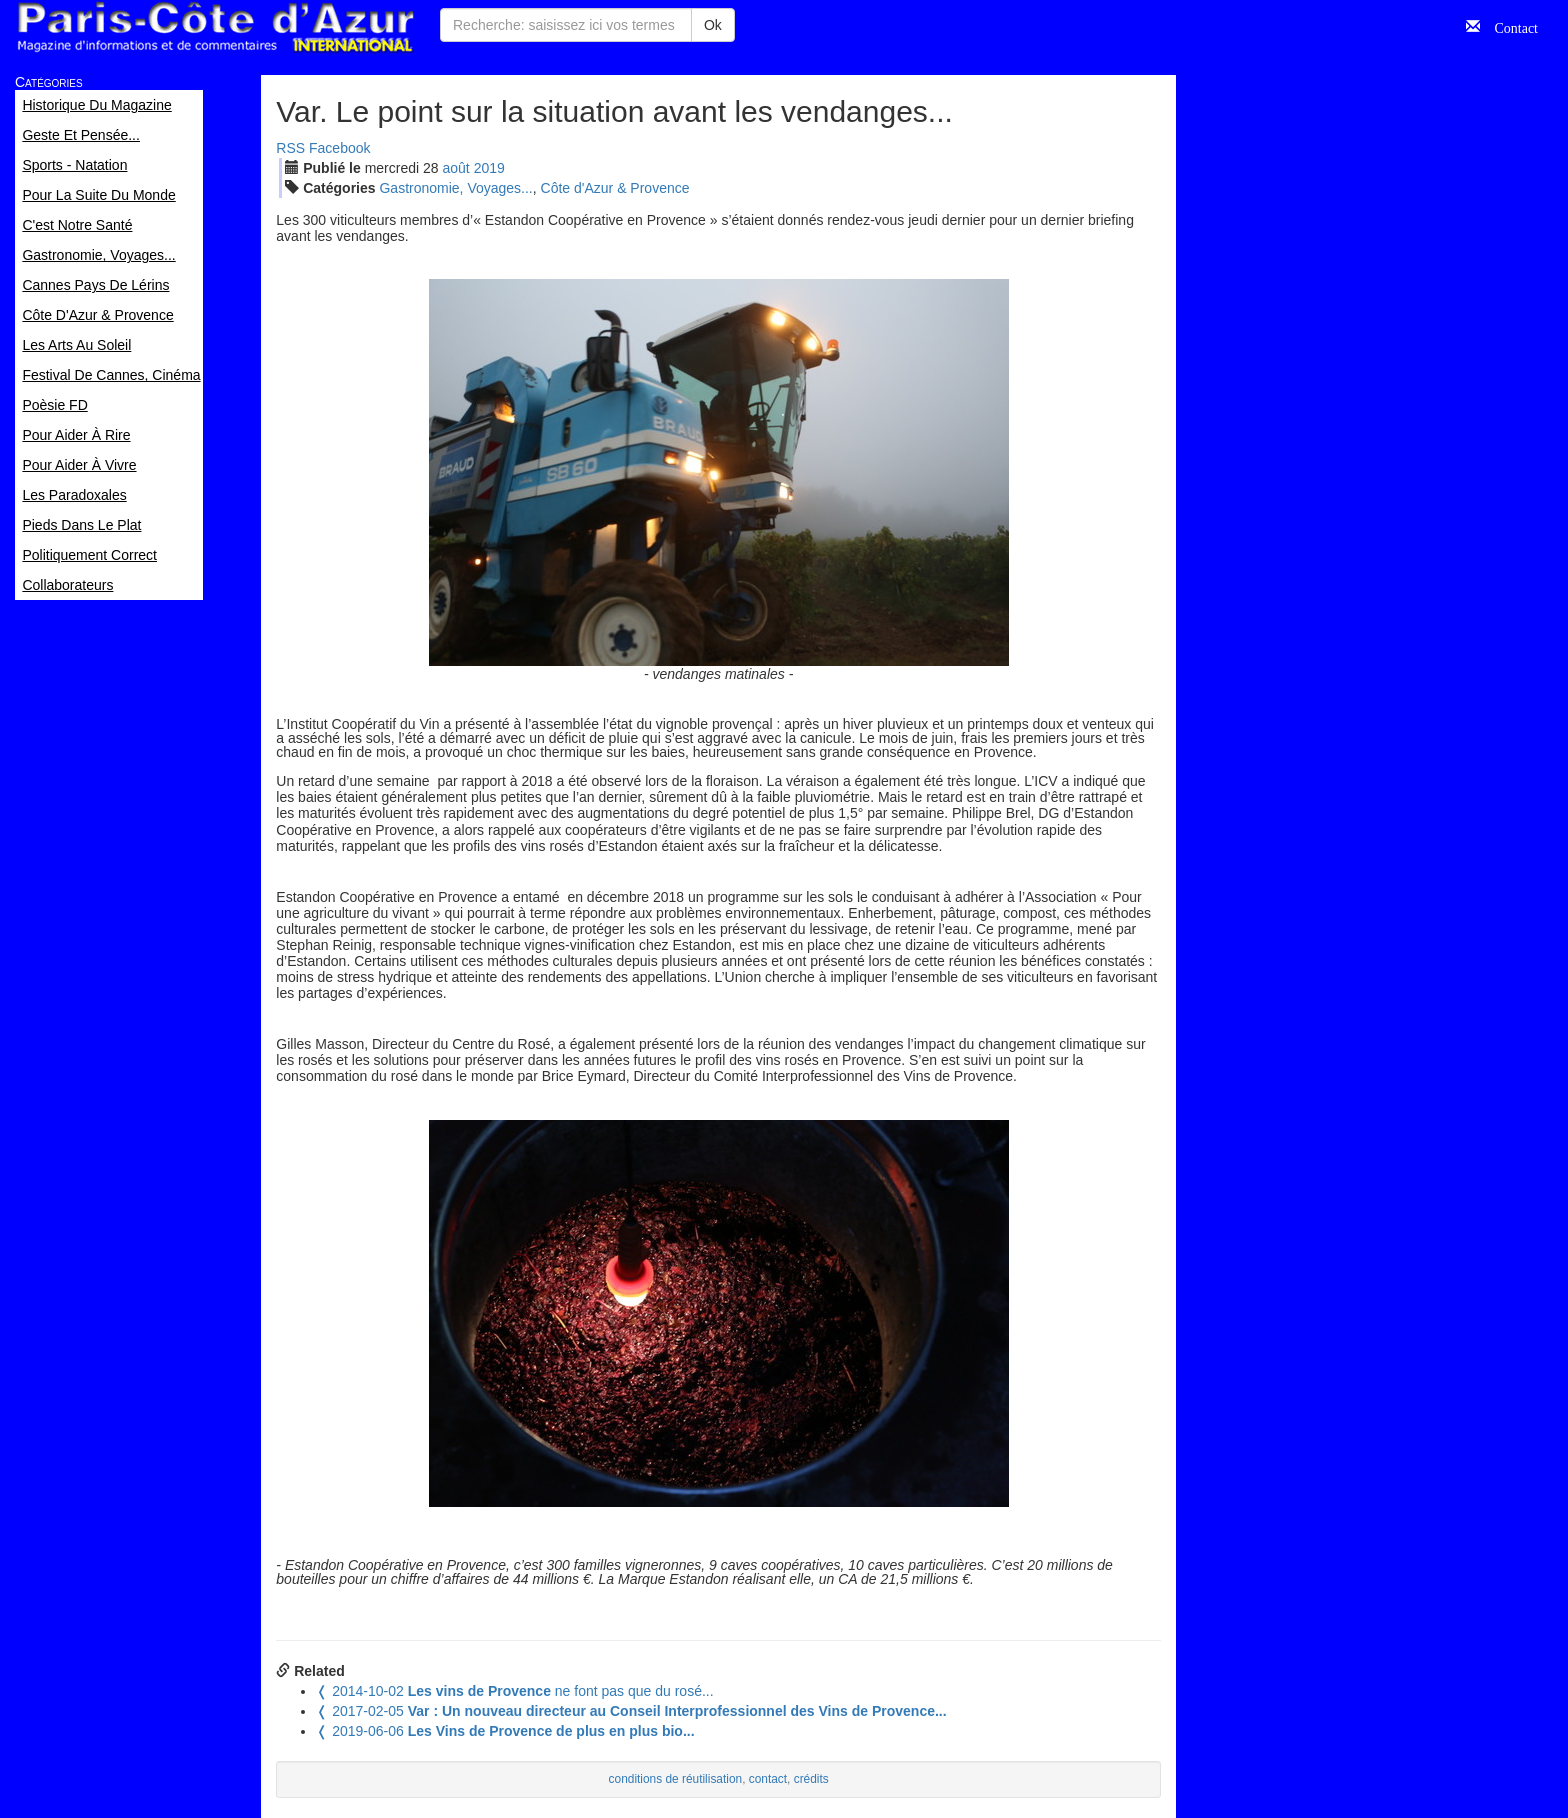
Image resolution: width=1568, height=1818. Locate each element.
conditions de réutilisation (676, 1779)
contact (768, 1779)
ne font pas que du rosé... (514, 1691)
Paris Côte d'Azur (215, 27)
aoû (456, 168)
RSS (290, 148)
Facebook (339, 148)
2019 (489, 168)
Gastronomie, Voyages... (455, 188)
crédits (811, 1779)
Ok (713, 25)
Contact (1509, 26)
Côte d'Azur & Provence (615, 188)
